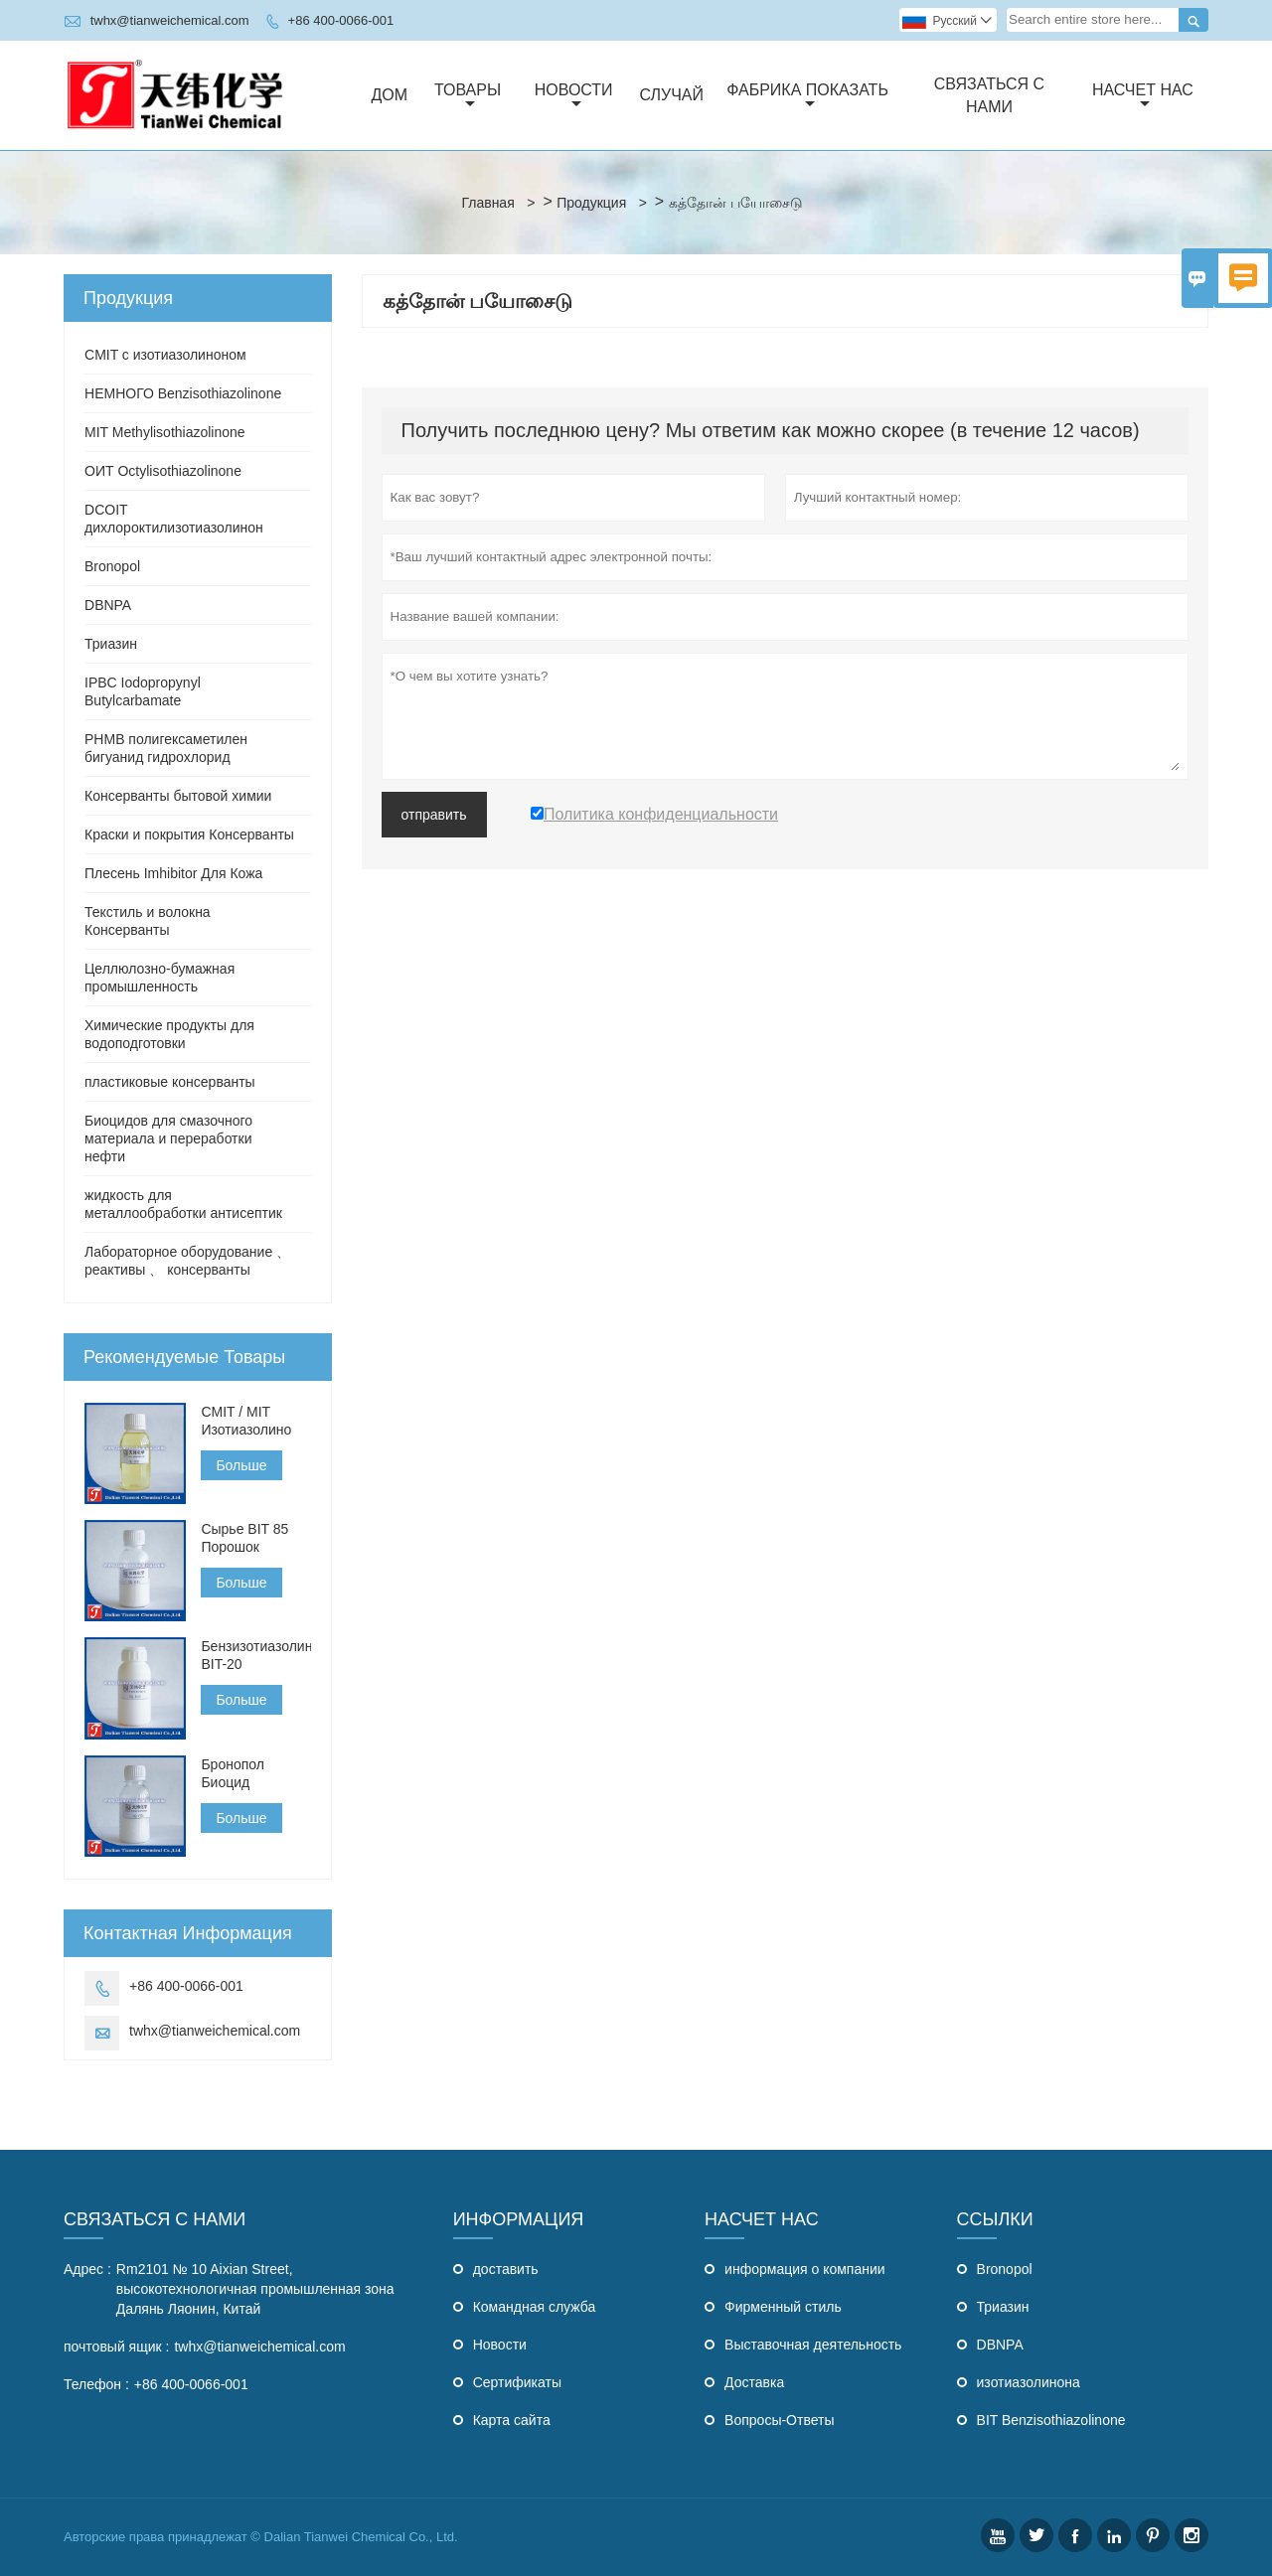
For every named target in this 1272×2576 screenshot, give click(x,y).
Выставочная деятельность (812, 2344)
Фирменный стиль (783, 2307)
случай (671, 94)
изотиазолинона (1028, 2382)
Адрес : (87, 2269)
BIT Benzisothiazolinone (1051, 2420)
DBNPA (107, 605)
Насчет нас (1142, 96)
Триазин (110, 644)
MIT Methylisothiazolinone (164, 432)
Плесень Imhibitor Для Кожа (173, 873)
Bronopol (112, 566)
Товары (467, 96)
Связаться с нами (989, 95)
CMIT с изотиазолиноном (165, 355)
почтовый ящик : (116, 2346)
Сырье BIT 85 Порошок (244, 1538)
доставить (506, 2269)
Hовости (500, 2344)
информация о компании (804, 2269)
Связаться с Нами (154, 2219)
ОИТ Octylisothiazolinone (162, 471)
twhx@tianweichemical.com (169, 20)
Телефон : (96, 2384)
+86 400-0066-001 (341, 20)
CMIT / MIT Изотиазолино (246, 1421)
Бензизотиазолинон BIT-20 (255, 1655)
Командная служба (534, 2307)
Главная (487, 203)
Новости (574, 96)
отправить (434, 815)
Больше (241, 1465)
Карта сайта (512, 2420)
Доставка (754, 2382)
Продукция (591, 203)
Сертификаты (517, 2382)
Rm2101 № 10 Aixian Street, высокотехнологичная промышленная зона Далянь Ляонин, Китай (255, 2289)
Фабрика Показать (807, 96)
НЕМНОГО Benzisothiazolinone (182, 393)
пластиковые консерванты (169, 1082)
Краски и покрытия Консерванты (189, 834)
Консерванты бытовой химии (177, 796)
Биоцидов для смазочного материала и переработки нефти (168, 1138)
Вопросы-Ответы (779, 2420)
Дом (390, 94)
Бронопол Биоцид (232, 1773)
